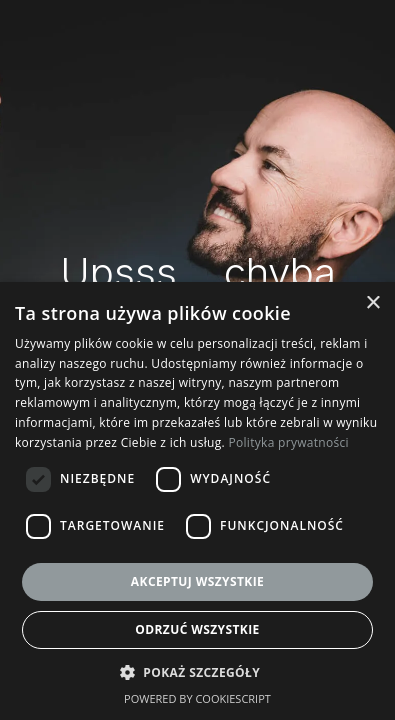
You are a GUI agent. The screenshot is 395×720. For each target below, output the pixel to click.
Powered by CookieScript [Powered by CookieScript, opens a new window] (197, 698)
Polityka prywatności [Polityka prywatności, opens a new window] (288, 442)
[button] (197, 672)
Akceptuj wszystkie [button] (197, 581)
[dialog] (197, 501)
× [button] (372, 303)
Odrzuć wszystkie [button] (197, 629)
